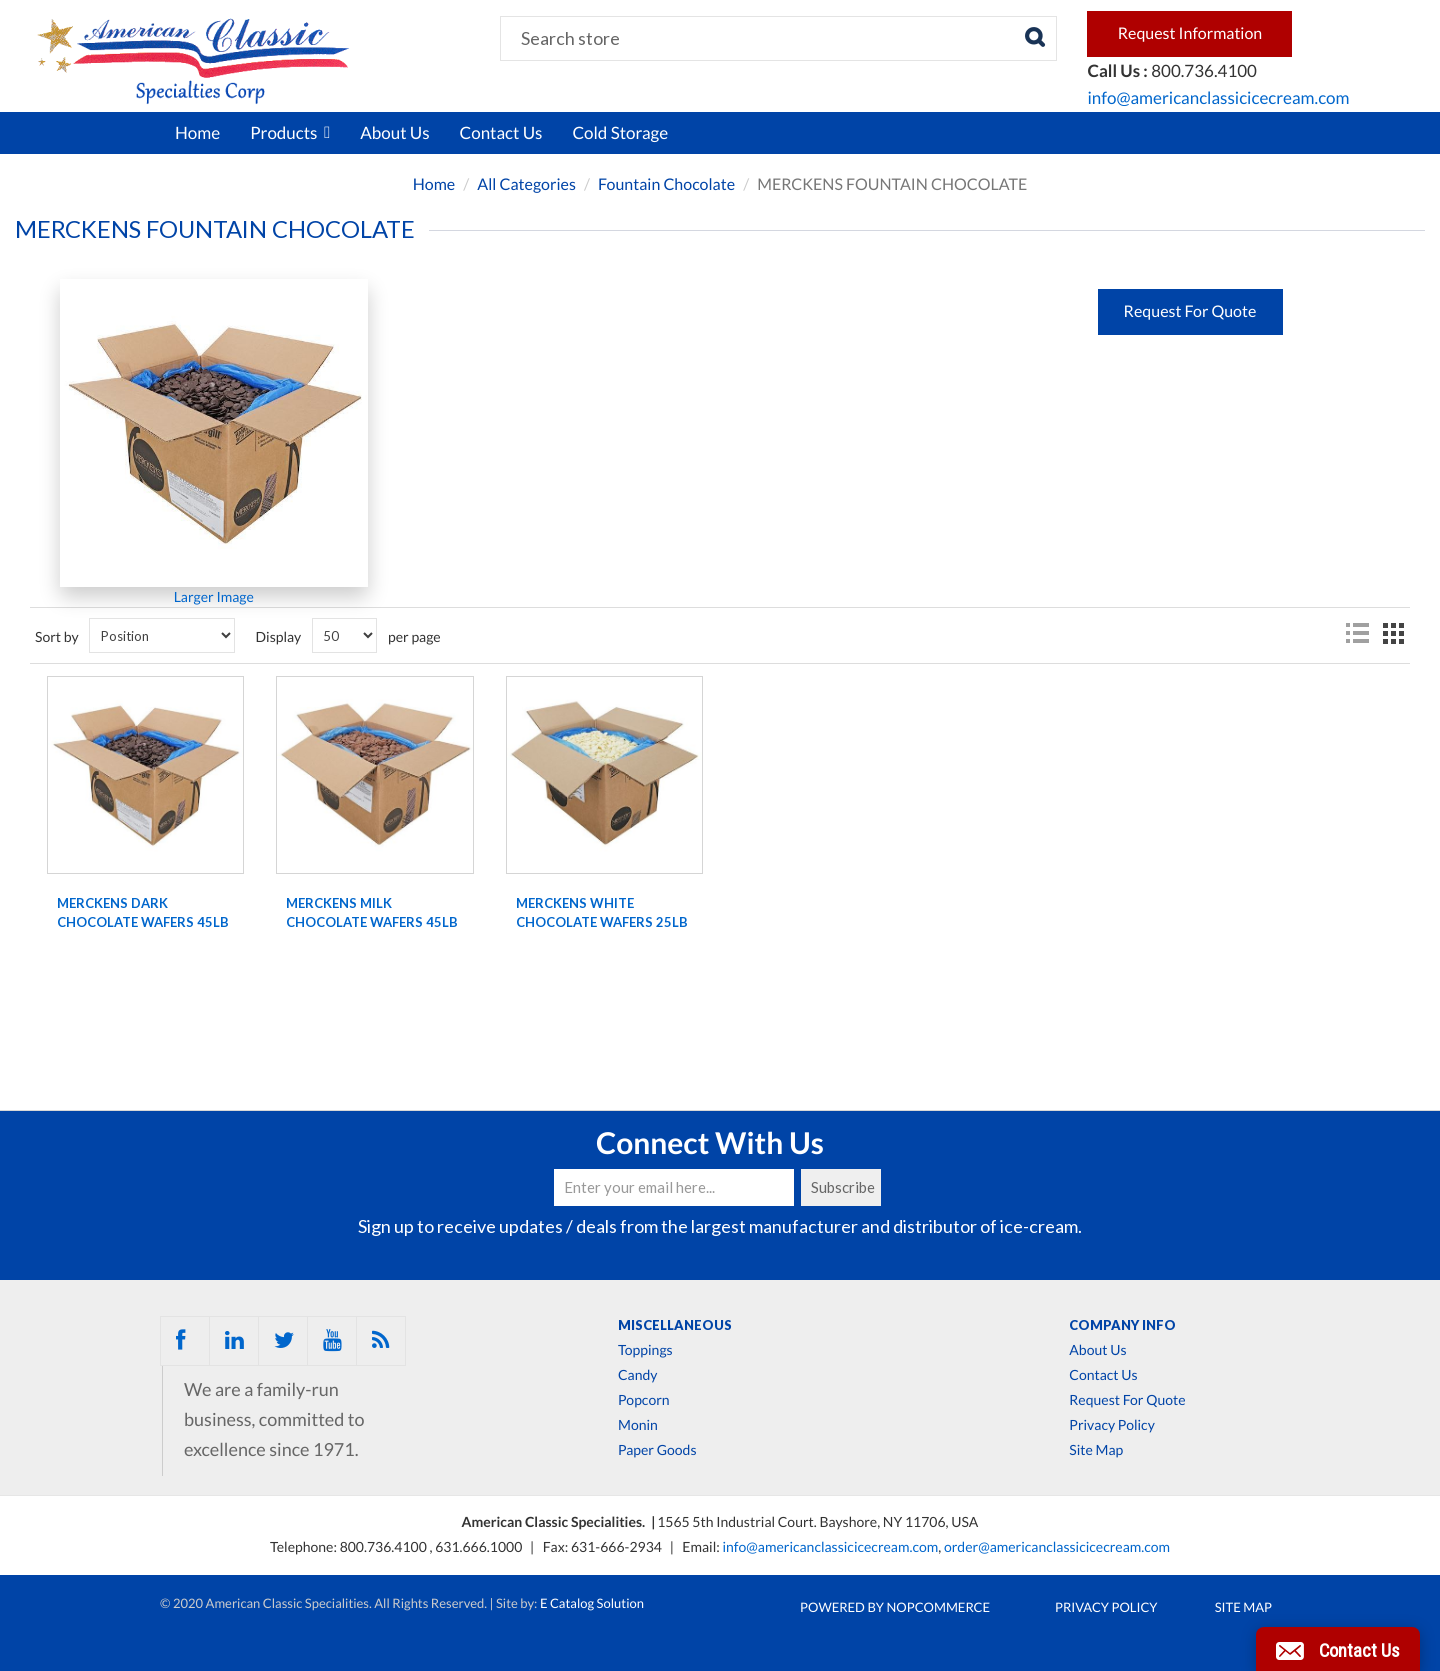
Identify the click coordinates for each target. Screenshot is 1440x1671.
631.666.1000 (480, 1546)
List (1357, 634)
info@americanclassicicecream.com (1218, 97)
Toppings (645, 1350)
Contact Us (501, 132)
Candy (637, 1375)
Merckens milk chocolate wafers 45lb (372, 913)
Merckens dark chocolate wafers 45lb (143, 913)
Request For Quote (1127, 1400)
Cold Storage (620, 132)
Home (197, 132)
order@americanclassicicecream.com (1057, 1546)
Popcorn (644, 1400)
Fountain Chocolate (666, 184)
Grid (1393, 634)
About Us (394, 132)
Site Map (1096, 1450)
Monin (638, 1425)
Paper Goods (657, 1450)
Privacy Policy (1111, 1425)
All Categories (526, 184)
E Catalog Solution (592, 1603)
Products (290, 132)
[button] (1338, 1649)
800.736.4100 (385, 1546)
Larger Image (214, 596)
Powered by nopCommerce (895, 1607)
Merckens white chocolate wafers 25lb (602, 913)
